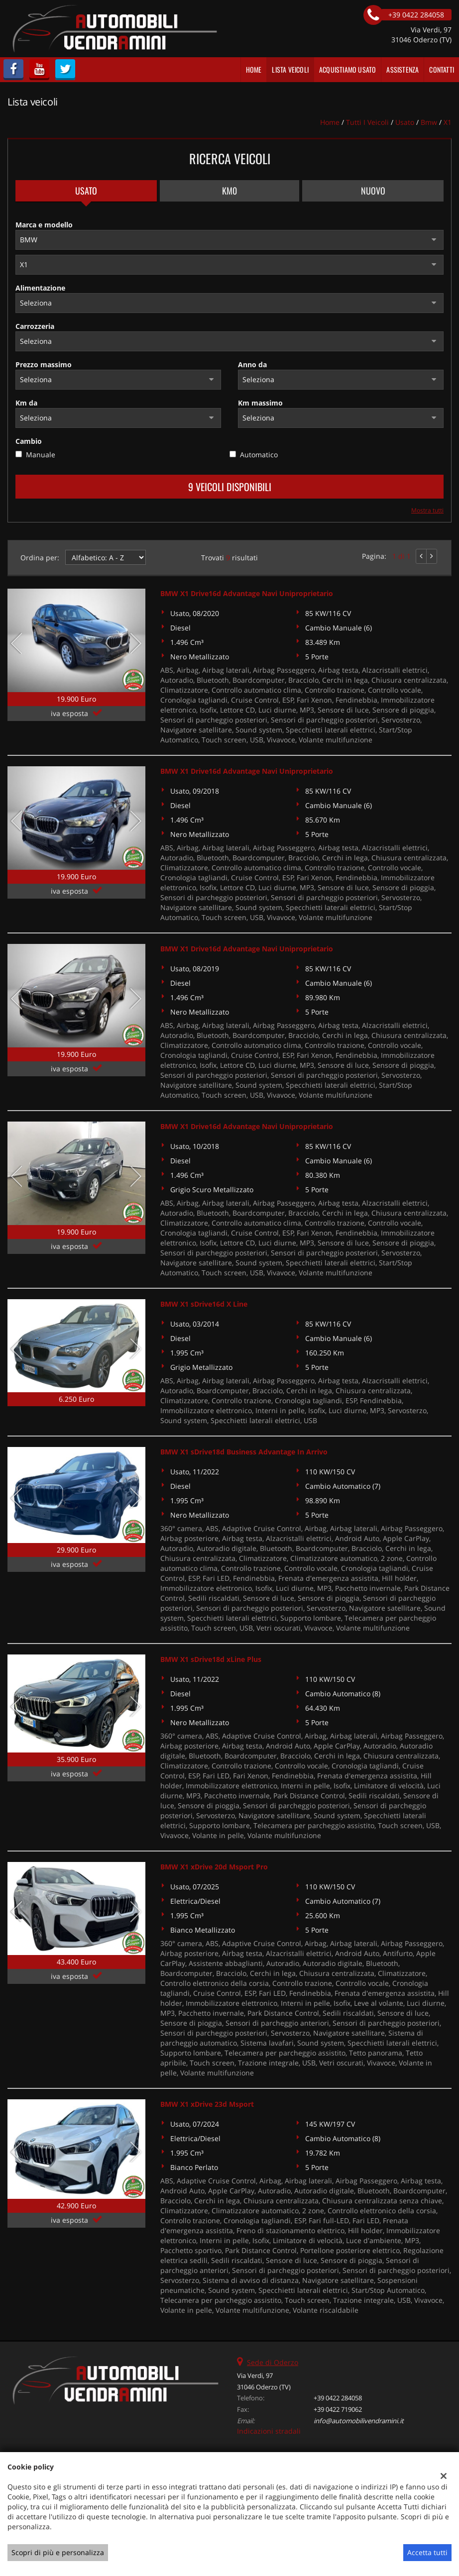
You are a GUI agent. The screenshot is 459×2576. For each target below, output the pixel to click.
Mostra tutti (427, 510)
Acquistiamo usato (347, 69)
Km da (26, 403)
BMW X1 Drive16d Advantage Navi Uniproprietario (246, 593)
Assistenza (402, 69)
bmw (429, 122)
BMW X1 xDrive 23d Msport (207, 2104)
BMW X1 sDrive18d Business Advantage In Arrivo (244, 1451)
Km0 (229, 190)
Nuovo (373, 190)
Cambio (28, 441)
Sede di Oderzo (272, 2362)
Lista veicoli (290, 69)
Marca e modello (44, 224)
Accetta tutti (427, 2552)
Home (254, 69)
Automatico (259, 454)
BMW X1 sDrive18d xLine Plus (210, 1659)
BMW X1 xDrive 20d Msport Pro (214, 1866)
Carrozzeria (34, 326)
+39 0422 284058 (338, 2397)
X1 (448, 122)
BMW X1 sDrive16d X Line (203, 1304)
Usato (86, 190)
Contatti (441, 69)
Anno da (252, 364)
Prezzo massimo (43, 364)
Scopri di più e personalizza (57, 2552)
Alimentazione (40, 288)
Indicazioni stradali (269, 2431)
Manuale (40, 454)
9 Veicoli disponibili (229, 486)
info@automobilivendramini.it (359, 2420)
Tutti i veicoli (367, 122)
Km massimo (260, 403)
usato (404, 122)
